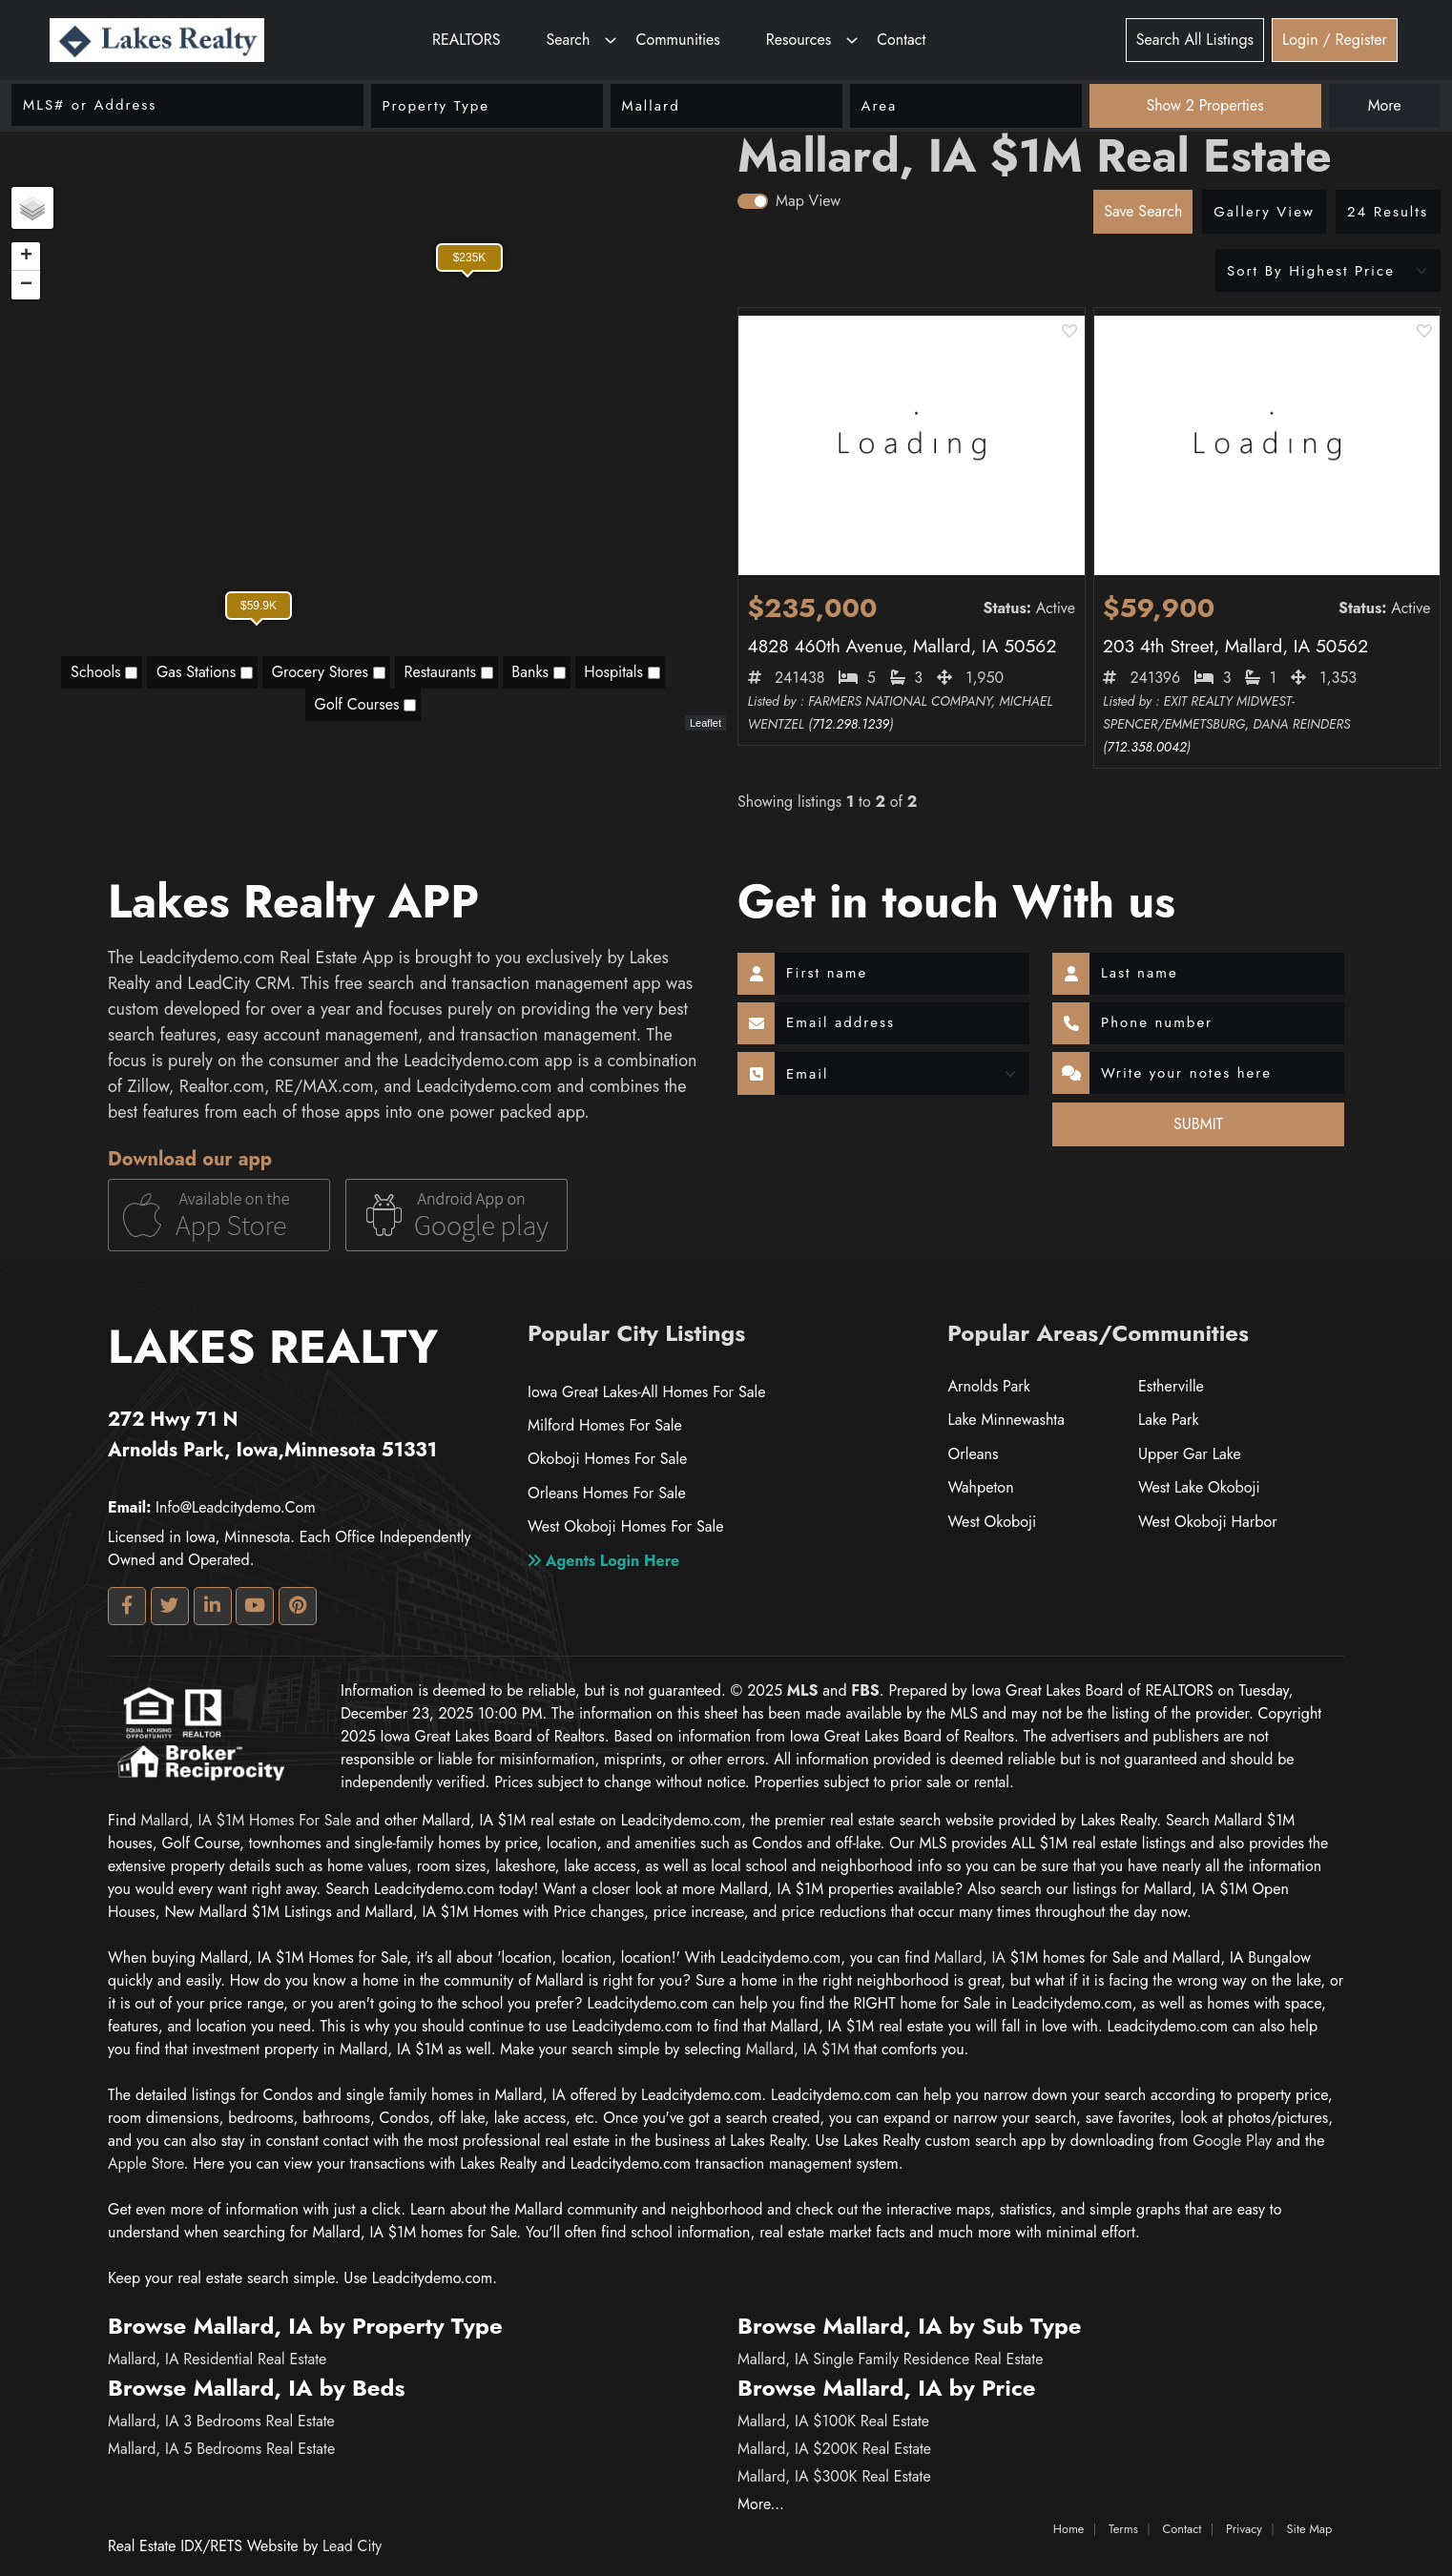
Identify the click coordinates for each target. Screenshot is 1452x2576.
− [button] (26, 285)
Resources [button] (798, 40)
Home (1069, 2529)
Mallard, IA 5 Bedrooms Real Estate (221, 2449)
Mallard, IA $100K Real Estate (833, 2421)
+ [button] (26, 256)
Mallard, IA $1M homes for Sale (245, 1820)
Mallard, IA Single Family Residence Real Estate (890, 2359)
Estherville (1171, 1386)
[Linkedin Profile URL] (213, 1606)
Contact (901, 40)
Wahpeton (980, 1487)
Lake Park (1168, 1420)
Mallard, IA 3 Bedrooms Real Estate (221, 2421)
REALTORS (466, 40)
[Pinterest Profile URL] (298, 1606)
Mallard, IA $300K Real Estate (834, 2476)
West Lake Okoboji (1198, 1487)
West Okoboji (991, 1522)
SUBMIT (1198, 1124)
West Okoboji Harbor (1207, 1522)
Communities (677, 40)
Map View (808, 201)
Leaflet (705, 723)
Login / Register (1334, 40)
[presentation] (849, 1131)
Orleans (972, 1454)
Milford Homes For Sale (604, 1425)
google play (1232, 2141)
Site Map (1310, 2529)
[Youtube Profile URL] (255, 1606)
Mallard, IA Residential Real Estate (217, 2359)
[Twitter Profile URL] (170, 1606)
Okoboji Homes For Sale (607, 1459)
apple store (146, 2163)
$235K (470, 257)
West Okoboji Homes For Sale (625, 1525)
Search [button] (568, 40)
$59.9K (258, 605)
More (1384, 105)
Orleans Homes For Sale (606, 1492)
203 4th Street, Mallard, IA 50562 (1235, 645)
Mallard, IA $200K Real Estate (834, 2449)
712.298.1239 (850, 723)
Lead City (352, 2546)
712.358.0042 (1146, 746)
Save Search (1143, 211)
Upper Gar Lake (1189, 1454)
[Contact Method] (902, 1074)
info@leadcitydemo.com (212, 1507)
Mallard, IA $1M (798, 2049)
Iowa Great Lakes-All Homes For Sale (646, 1392)
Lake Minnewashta (1005, 1420)
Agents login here (603, 1559)
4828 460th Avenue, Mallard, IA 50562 (902, 645)
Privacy (1244, 2529)
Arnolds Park (988, 1386)
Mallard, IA (970, 1957)
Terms (1123, 2529)
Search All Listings (1195, 40)
